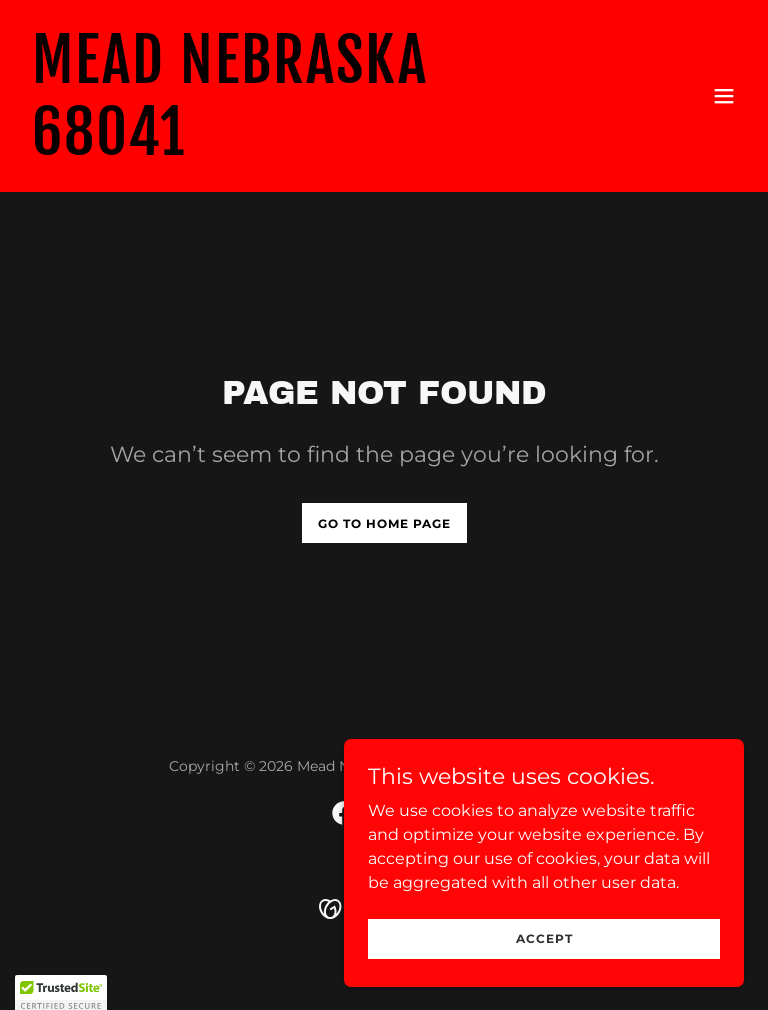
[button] (724, 96)
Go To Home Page (384, 523)
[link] (276, 149)
